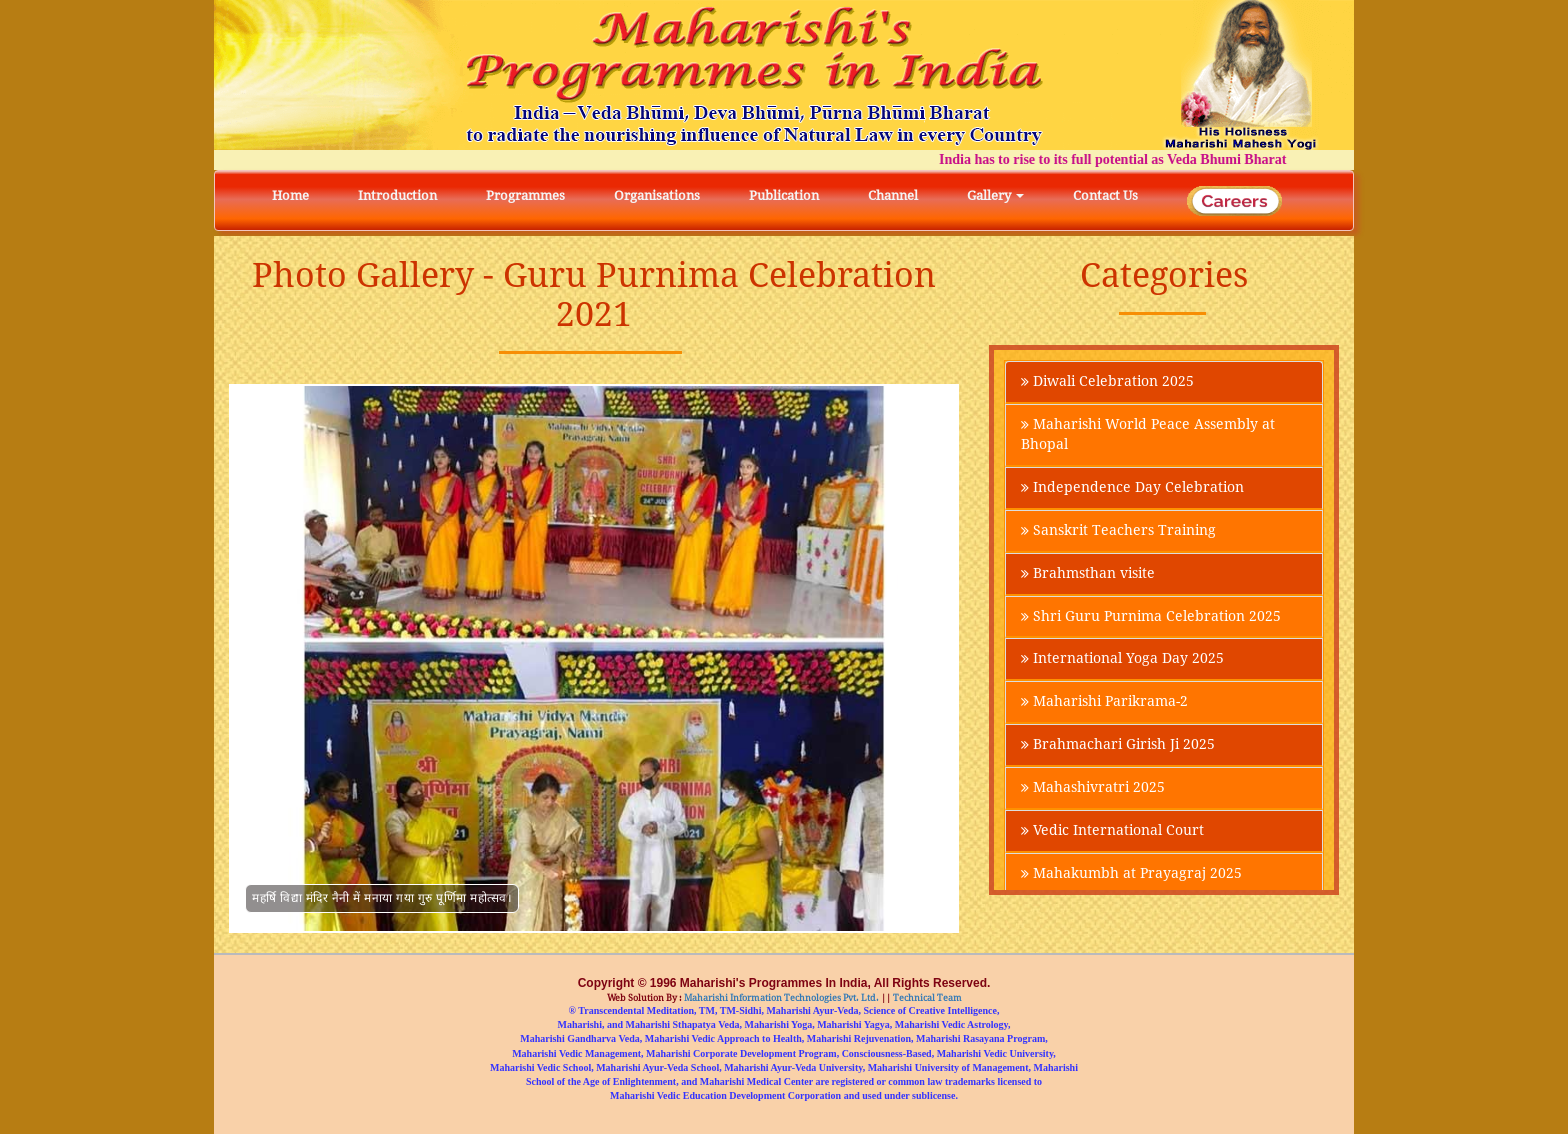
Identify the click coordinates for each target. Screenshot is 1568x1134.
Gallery (995, 195)
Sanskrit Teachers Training (1118, 531)
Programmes (525, 195)
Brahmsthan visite (1088, 574)
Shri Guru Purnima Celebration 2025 (1151, 617)
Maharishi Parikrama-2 (1104, 703)
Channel (893, 195)
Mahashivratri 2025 (1093, 789)
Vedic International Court (1112, 832)
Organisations (657, 195)
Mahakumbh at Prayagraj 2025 (1131, 875)
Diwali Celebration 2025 (1107, 382)
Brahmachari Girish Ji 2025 (1118, 746)
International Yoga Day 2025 (1122, 660)
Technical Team (926, 998)
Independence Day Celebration (1132, 488)
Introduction (397, 195)
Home (290, 195)
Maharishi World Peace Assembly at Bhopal (1148, 435)
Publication (784, 195)
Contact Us (1105, 195)
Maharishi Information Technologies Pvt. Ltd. (780, 998)
